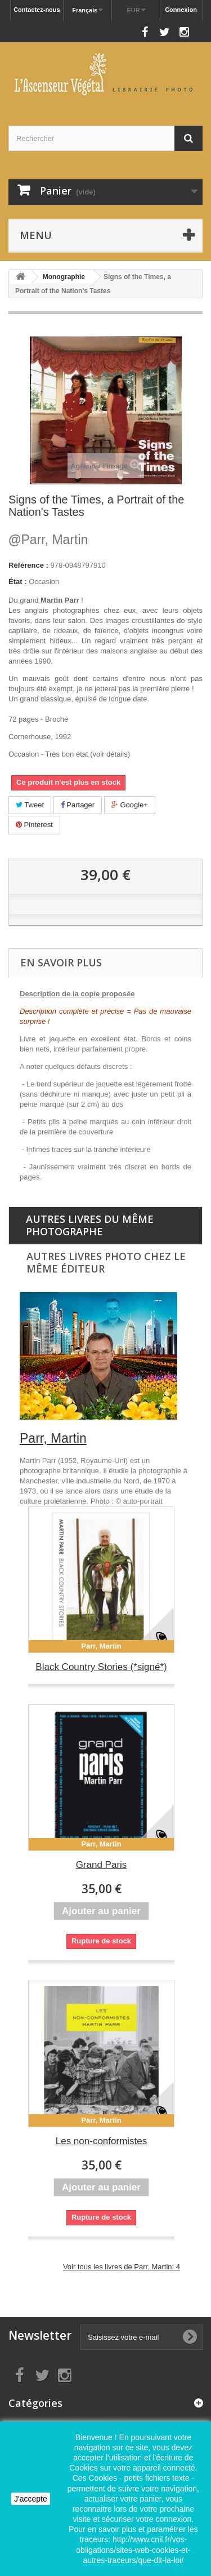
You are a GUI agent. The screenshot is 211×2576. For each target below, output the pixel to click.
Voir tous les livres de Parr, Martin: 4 (121, 2267)
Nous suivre (115, 29)
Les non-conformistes (101, 2141)
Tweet (30, 805)
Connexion (181, 9)
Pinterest (34, 824)
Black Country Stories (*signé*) (101, 1667)
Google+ (129, 805)
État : (17, 581)
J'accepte (30, 2498)
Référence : (28, 565)
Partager (78, 805)
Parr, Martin (48, 539)
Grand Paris (101, 1864)
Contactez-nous (37, 9)
